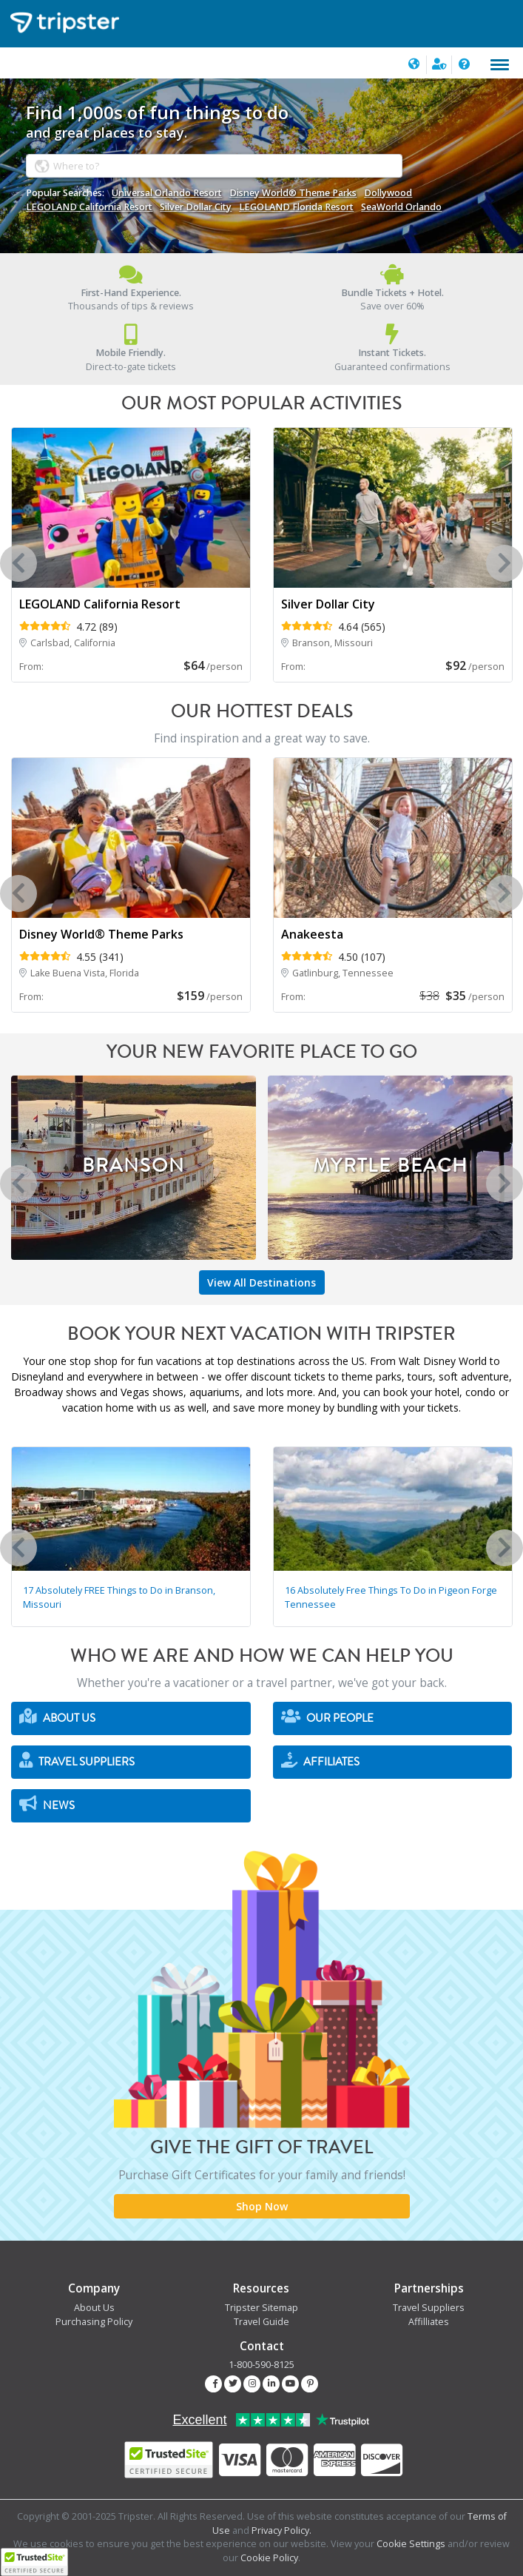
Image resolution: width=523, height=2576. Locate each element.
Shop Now (262, 2206)
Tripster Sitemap (261, 2307)
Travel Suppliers (77, 1760)
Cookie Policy (269, 2558)
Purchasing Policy (93, 2321)
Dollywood (388, 193)
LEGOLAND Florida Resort (296, 207)
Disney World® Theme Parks (293, 193)
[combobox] (214, 165)
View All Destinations (261, 1282)
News (47, 1804)
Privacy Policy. (281, 2530)
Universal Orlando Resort (167, 193)
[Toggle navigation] (499, 64)
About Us (57, 1716)
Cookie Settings (411, 2544)
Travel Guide (261, 2321)
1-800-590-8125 (261, 2364)
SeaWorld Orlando (401, 207)
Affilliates (428, 2321)
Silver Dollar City (196, 207)
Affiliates (320, 1760)
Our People (327, 1716)
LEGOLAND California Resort (89, 207)
